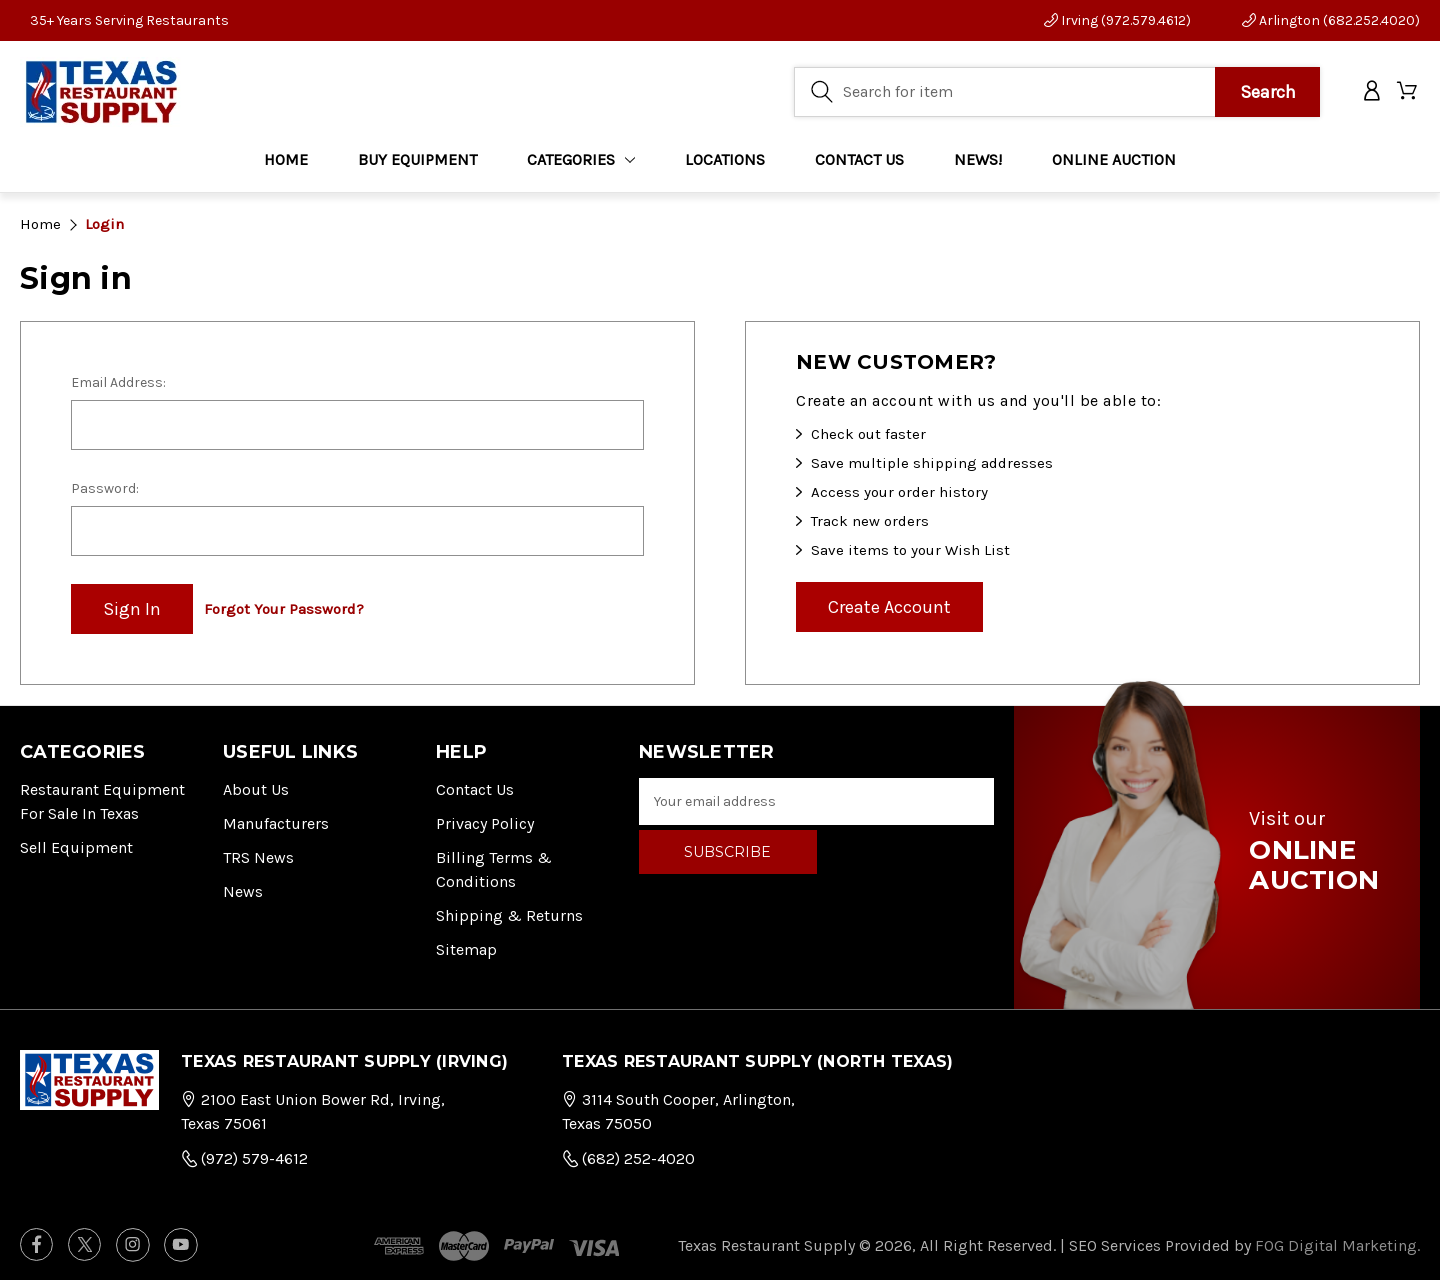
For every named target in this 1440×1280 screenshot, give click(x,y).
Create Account (889, 607)
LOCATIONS (725, 159)
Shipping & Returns (509, 915)
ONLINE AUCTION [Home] (1114, 159)
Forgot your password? (284, 609)
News (243, 891)
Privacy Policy (485, 823)
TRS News (258, 857)
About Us (256, 789)
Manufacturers (276, 823)
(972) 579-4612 (244, 1158)
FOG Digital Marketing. (1337, 1245)
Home (286, 159)
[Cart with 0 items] (1408, 92)
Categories (581, 159)
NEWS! (978, 159)
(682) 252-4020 (628, 1158)
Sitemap (466, 949)
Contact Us (475, 789)
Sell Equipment (76, 847)
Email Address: (118, 382)
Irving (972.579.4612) (1117, 20)
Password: (105, 488)
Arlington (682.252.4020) (1331, 20)
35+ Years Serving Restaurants (129, 20)
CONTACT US (859, 159)
